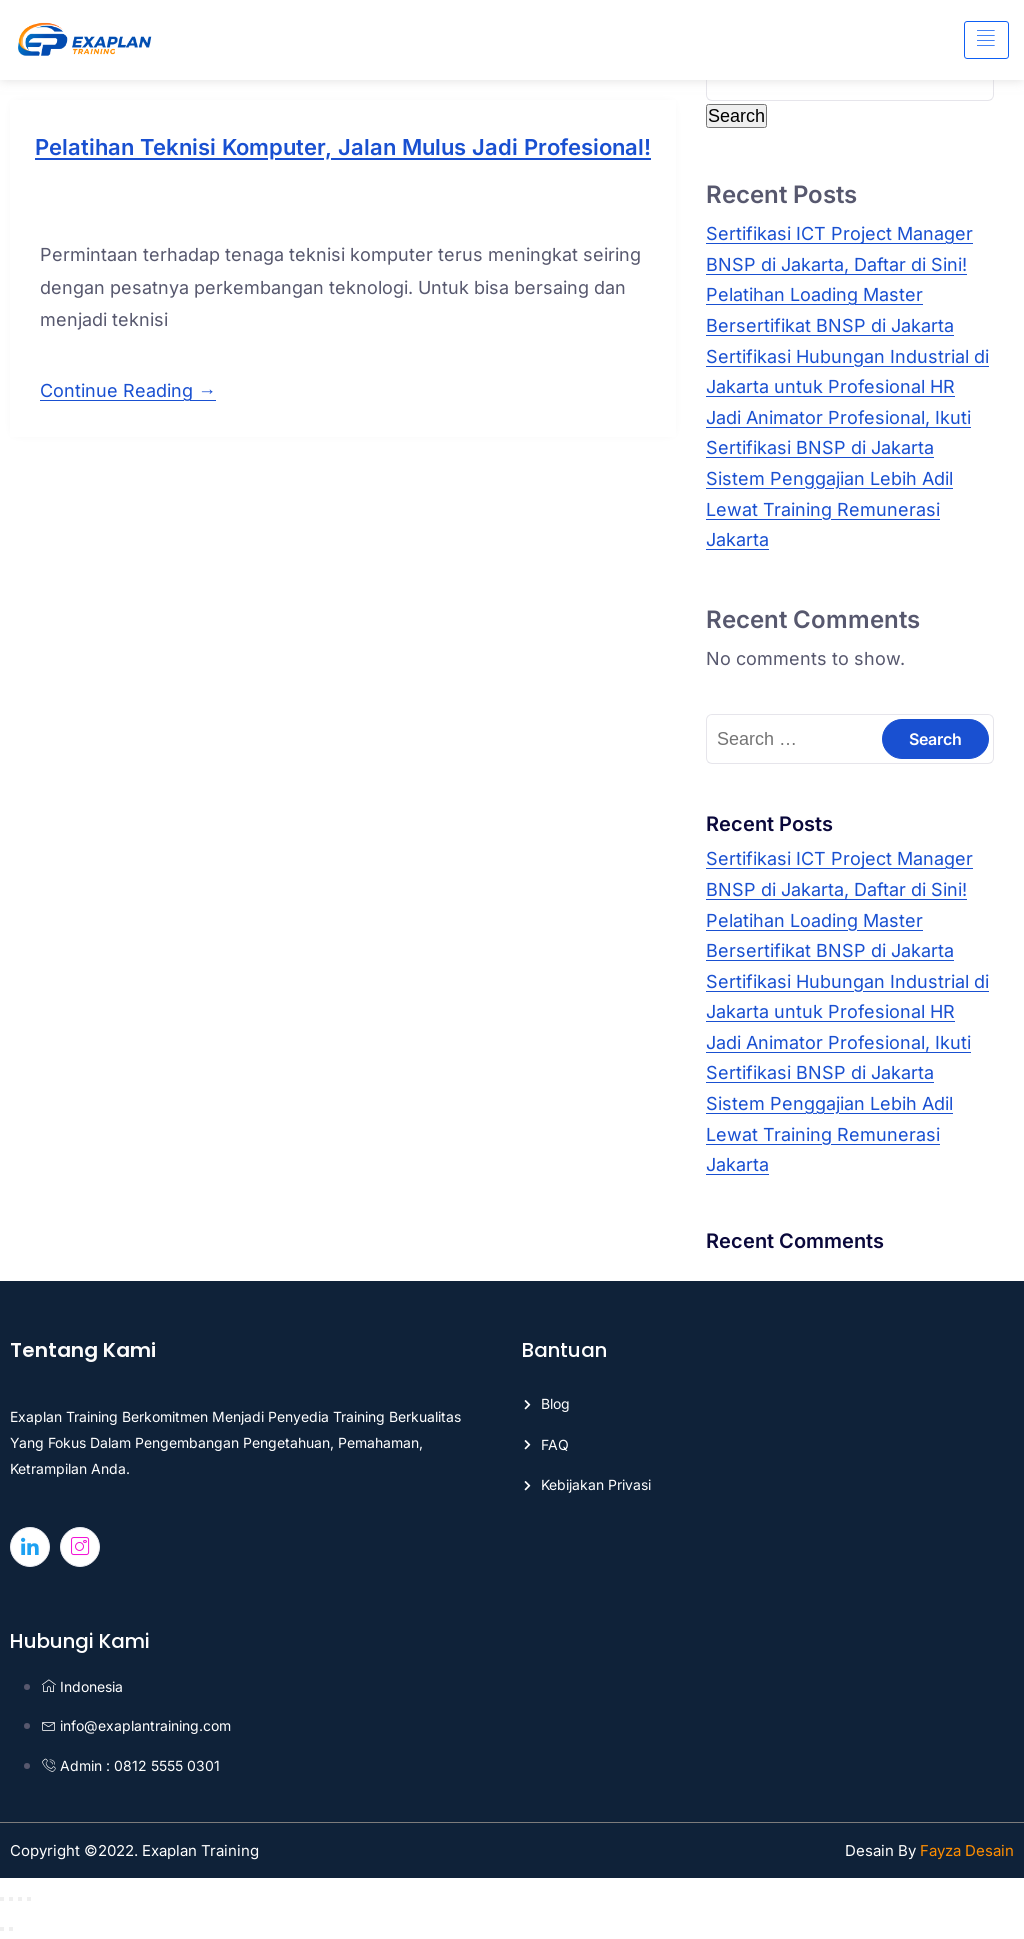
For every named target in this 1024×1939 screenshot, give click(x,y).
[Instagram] (80, 1547)
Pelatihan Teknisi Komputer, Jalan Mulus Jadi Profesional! (343, 147)
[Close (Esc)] (29, 1899)
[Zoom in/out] (2, 1899)
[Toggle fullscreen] (11, 1899)
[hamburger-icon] (986, 40)
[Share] (20, 1899)
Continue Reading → (128, 390)
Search (736, 116)
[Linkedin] (30, 1547)
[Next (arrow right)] (11, 1929)
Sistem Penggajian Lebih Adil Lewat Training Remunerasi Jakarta (829, 509)
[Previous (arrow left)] (2, 1929)
